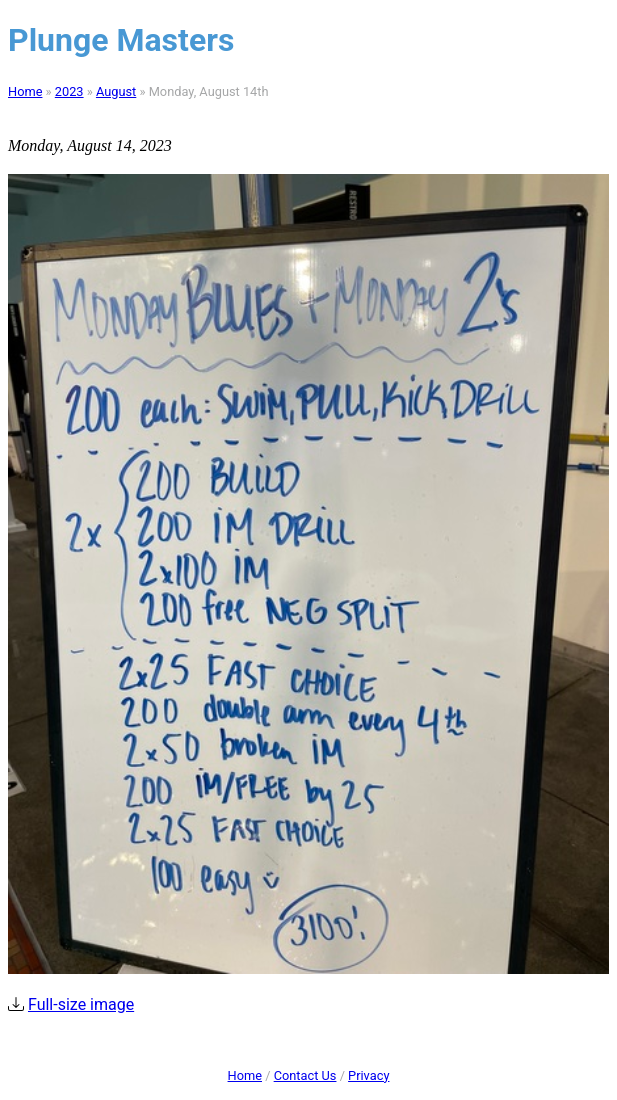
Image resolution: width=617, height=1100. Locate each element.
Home (25, 91)
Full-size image (81, 1004)
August (116, 91)
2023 (69, 91)
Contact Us (305, 1075)
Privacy (368, 1075)
